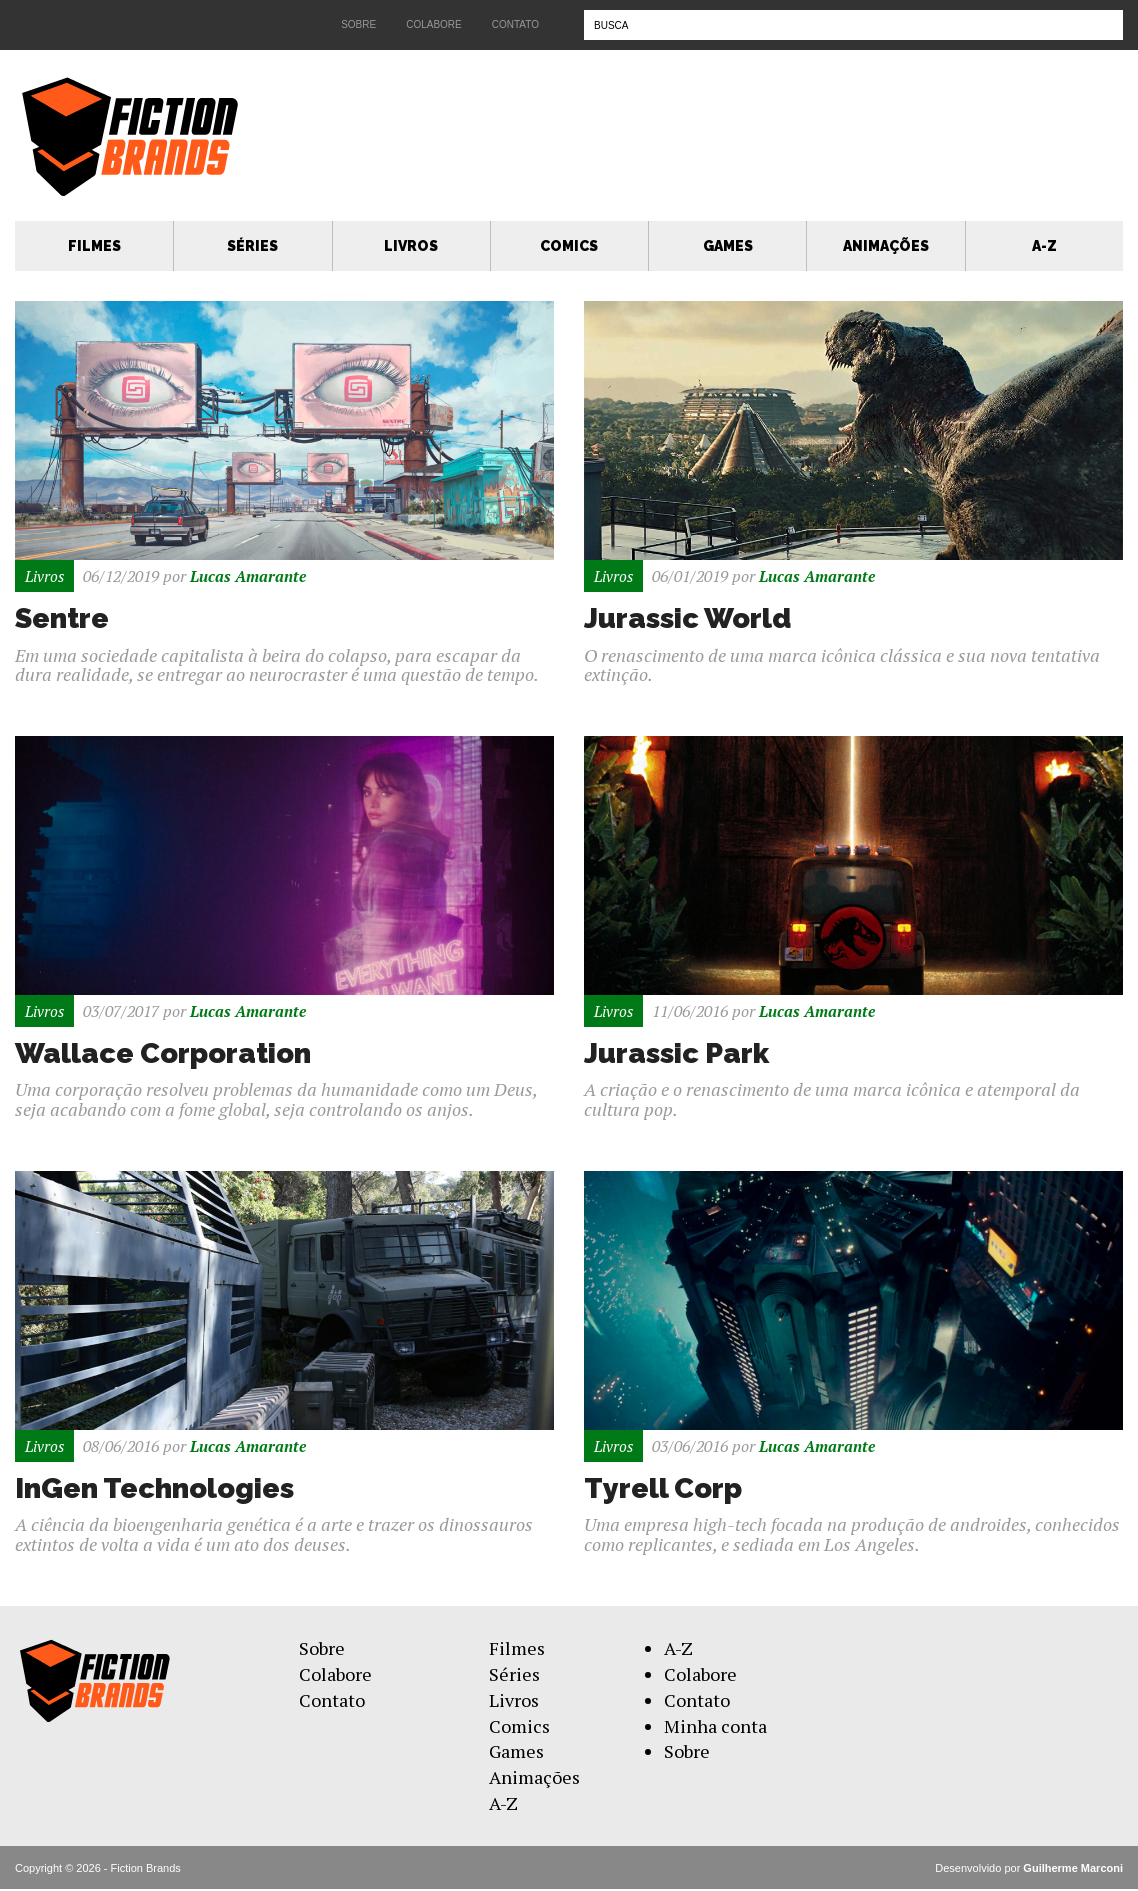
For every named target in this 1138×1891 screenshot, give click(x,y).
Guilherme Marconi (1073, 1869)
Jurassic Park (682, 1053)
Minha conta (715, 1727)
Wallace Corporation (170, 1053)
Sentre (64, 618)
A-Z (1044, 246)
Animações (886, 246)
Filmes (94, 246)
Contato (515, 24)
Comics (569, 246)
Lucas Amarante (251, 576)
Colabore (434, 24)
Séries (252, 246)
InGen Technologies (162, 1489)
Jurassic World (693, 618)
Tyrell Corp (666, 1489)
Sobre (358, 24)
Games (728, 246)
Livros (411, 246)
